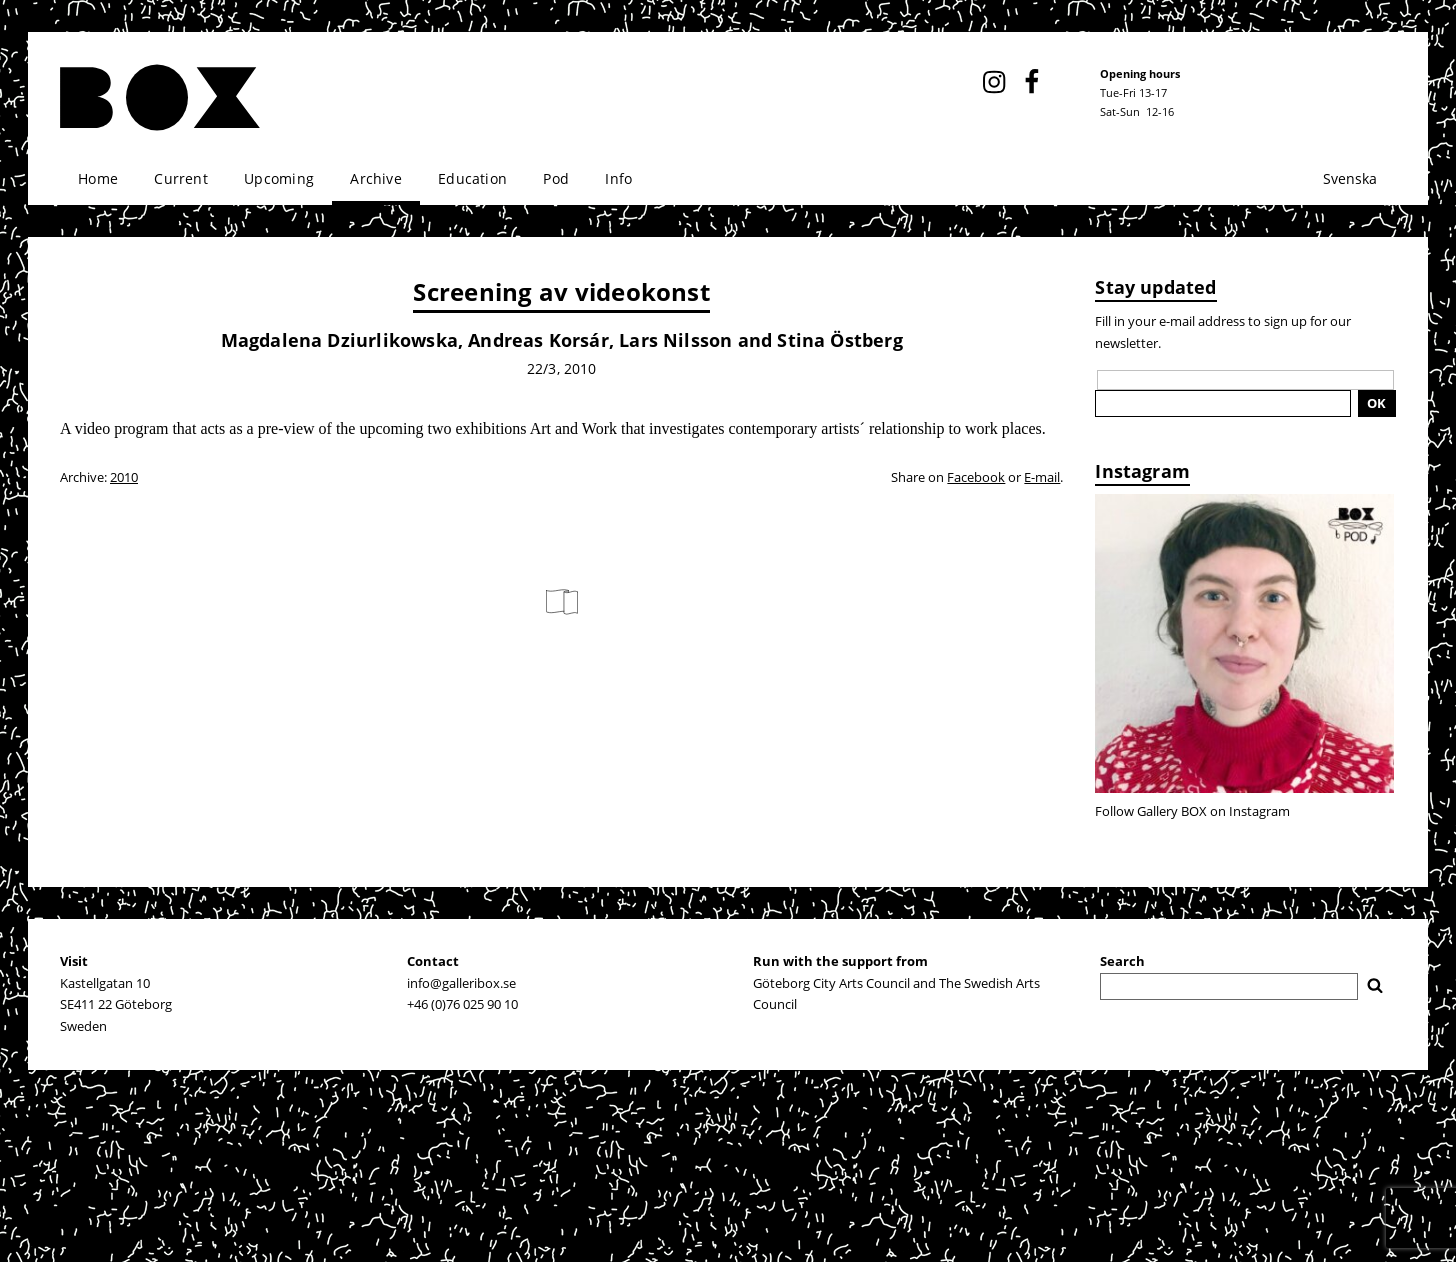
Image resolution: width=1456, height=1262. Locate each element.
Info (618, 178)
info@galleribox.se (461, 983)
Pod (556, 178)
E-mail (1042, 477)
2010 (124, 477)
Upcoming (279, 178)
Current (180, 178)
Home (98, 178)
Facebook (976, 477)
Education (472, 178)
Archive (375, 178)
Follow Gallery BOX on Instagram (1192, 811)
